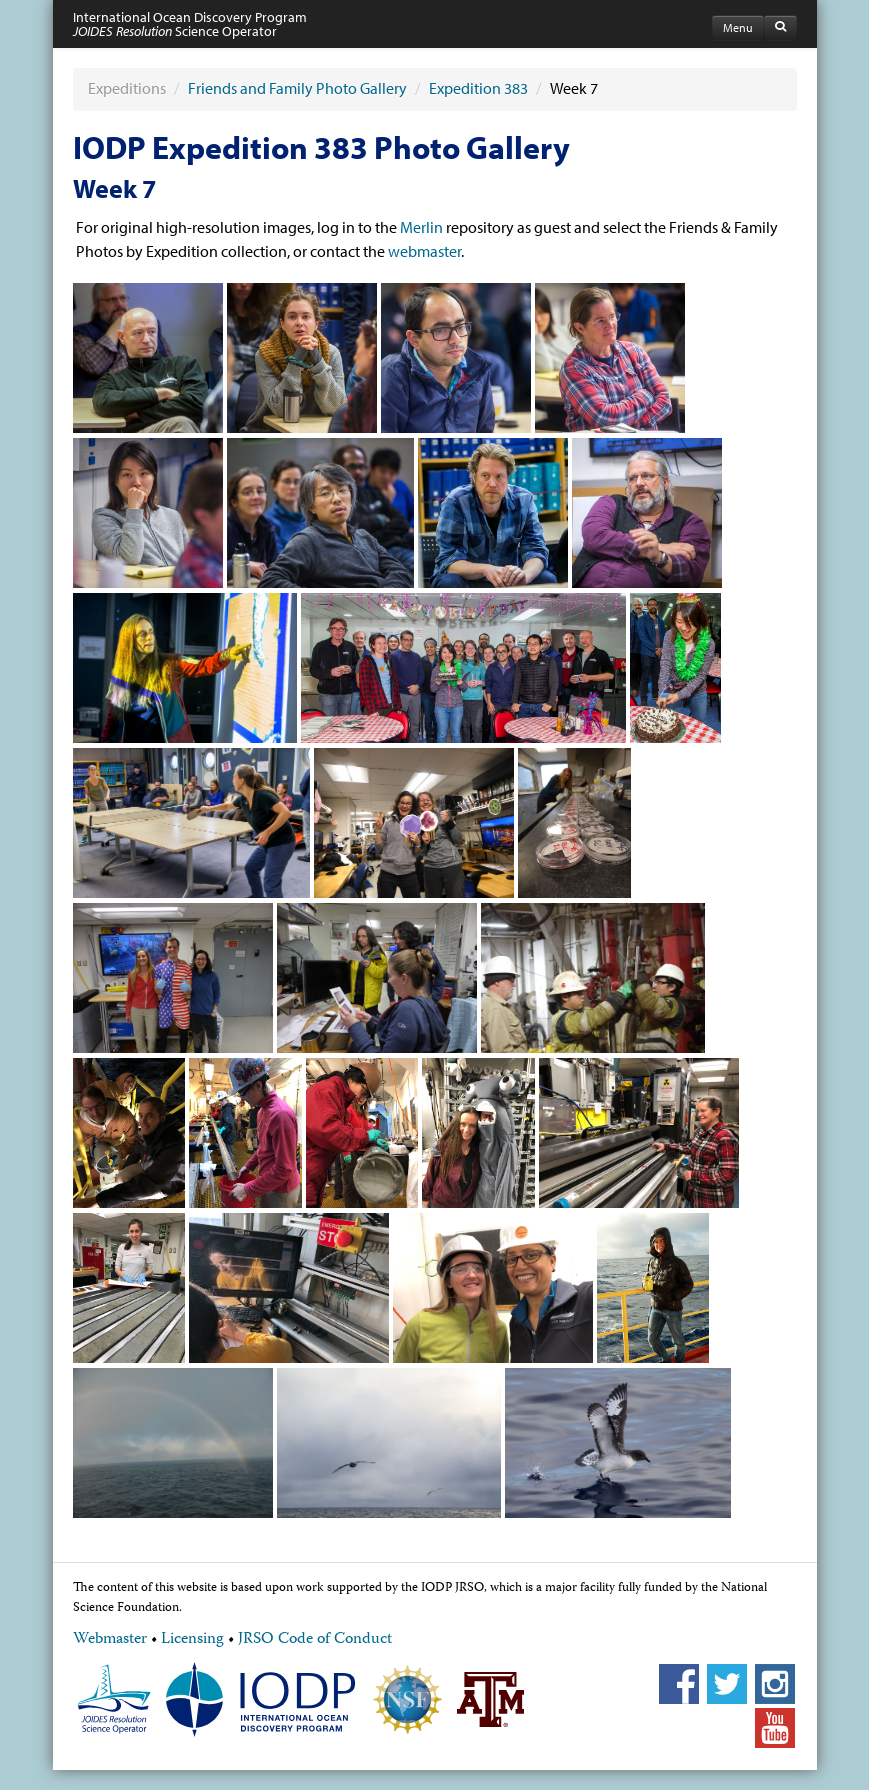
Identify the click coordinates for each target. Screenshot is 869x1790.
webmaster (424, 251)
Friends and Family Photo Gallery (297, 88)
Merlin (421, 227)
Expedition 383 (478, 88)
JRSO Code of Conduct (315, 1640)
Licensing (192, 1640)
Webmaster (110, 1640)
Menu (738, 27)
